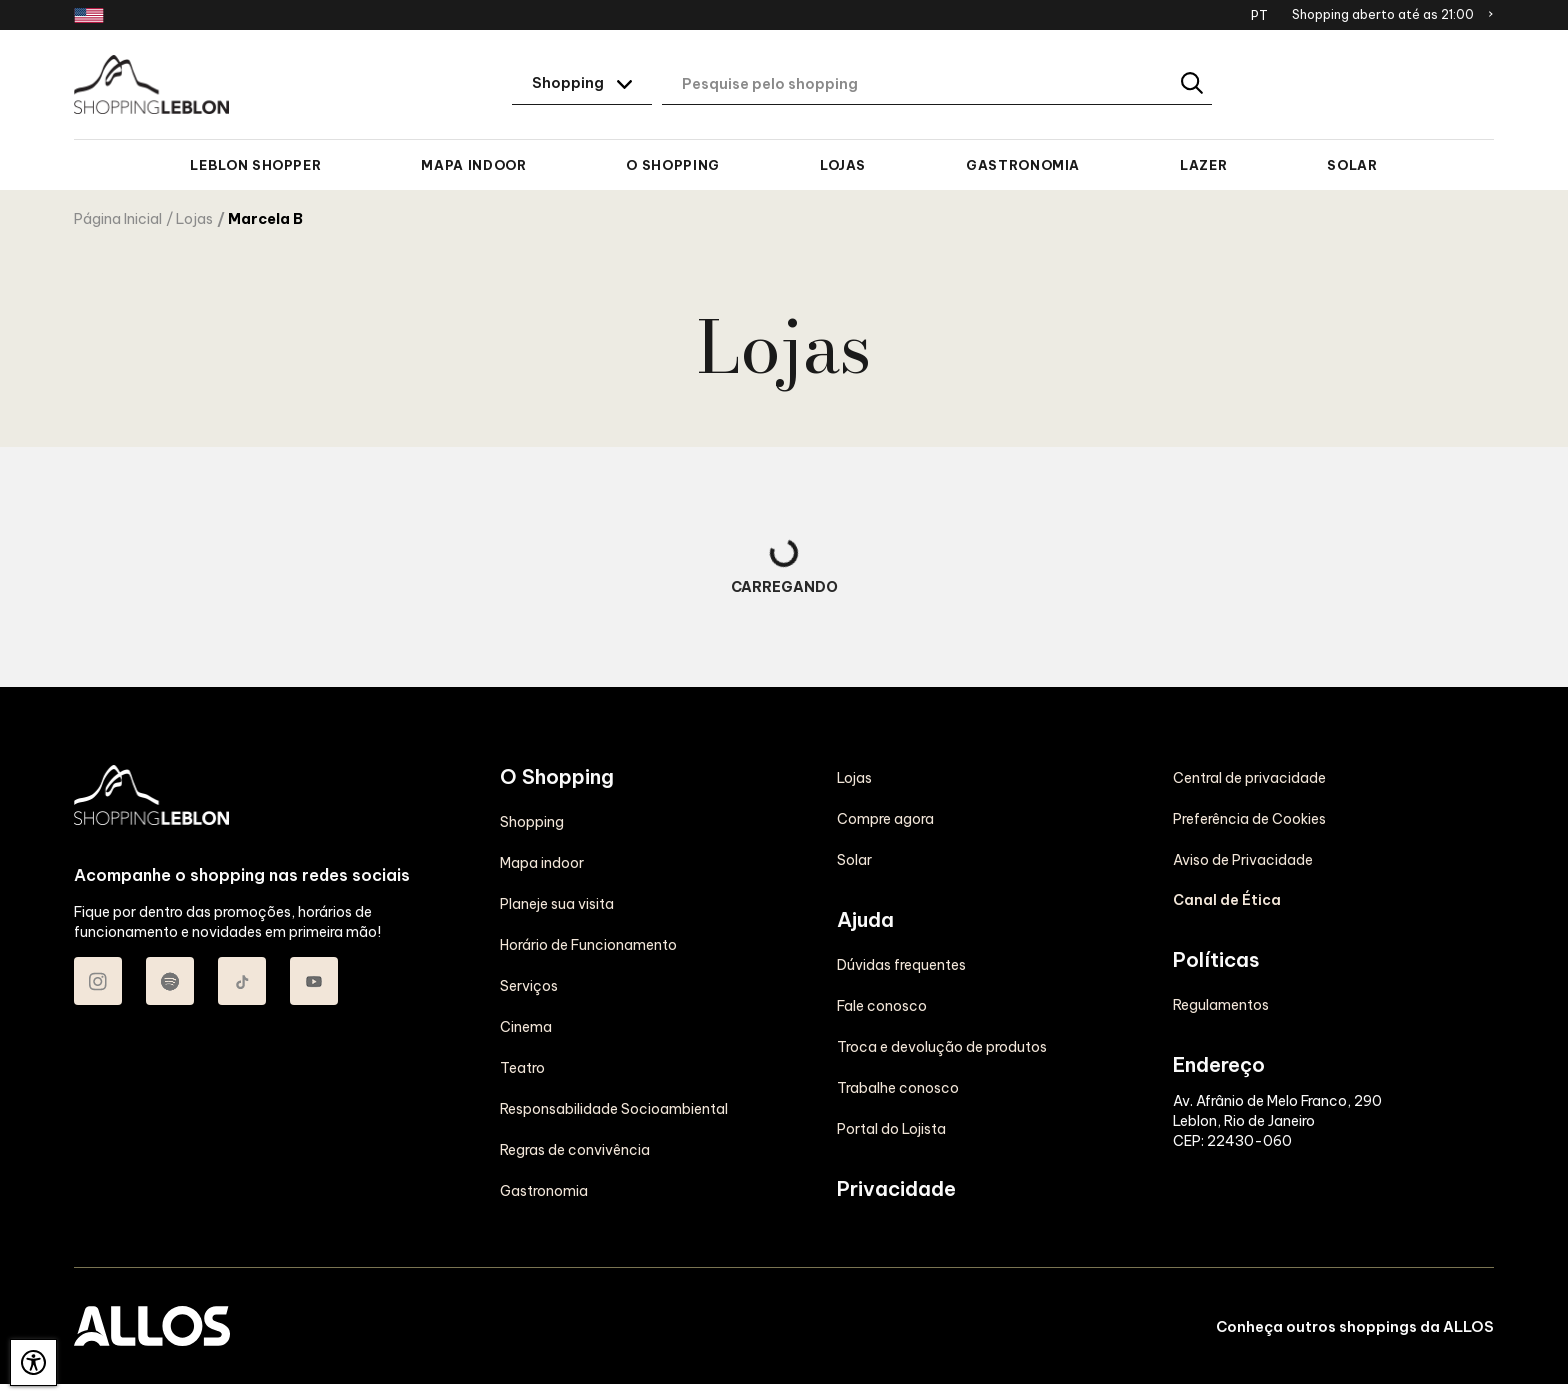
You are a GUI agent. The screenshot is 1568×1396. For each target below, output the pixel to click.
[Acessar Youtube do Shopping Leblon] (314, 981)
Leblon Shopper (255, 165)
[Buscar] (1193, 84)
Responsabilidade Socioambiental (614, 1109)
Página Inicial (118, 219)
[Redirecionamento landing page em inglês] (89, 15)
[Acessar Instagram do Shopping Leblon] (98, 981)
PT (1259, 15)
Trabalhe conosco (898, 1088)
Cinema (526, 1027)
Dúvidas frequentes (901, 965)
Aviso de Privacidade (1243, 860)
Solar (1352, 165)
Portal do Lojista (891, 1129)
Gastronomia (1023, 165)
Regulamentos (1221, 1005)
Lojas (843, 165)
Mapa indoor (473, 165)
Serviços (529, 986)
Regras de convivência (575, 1150)
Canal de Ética (1227, 900)
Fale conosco (882, 1006)
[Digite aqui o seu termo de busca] (937, 85)
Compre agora (885, 819)
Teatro (522, 1068)
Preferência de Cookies (1249, 819)
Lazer (1203, 165)
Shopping (532, 822)
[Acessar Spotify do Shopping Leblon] (170, 981)
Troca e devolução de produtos (942, 1047)
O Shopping (672, 165)
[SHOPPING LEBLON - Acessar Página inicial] (151, 85)
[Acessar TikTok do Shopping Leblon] (242, 981)
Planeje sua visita (557, 904)
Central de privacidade (1249, 778)
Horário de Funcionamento (588, 945)
